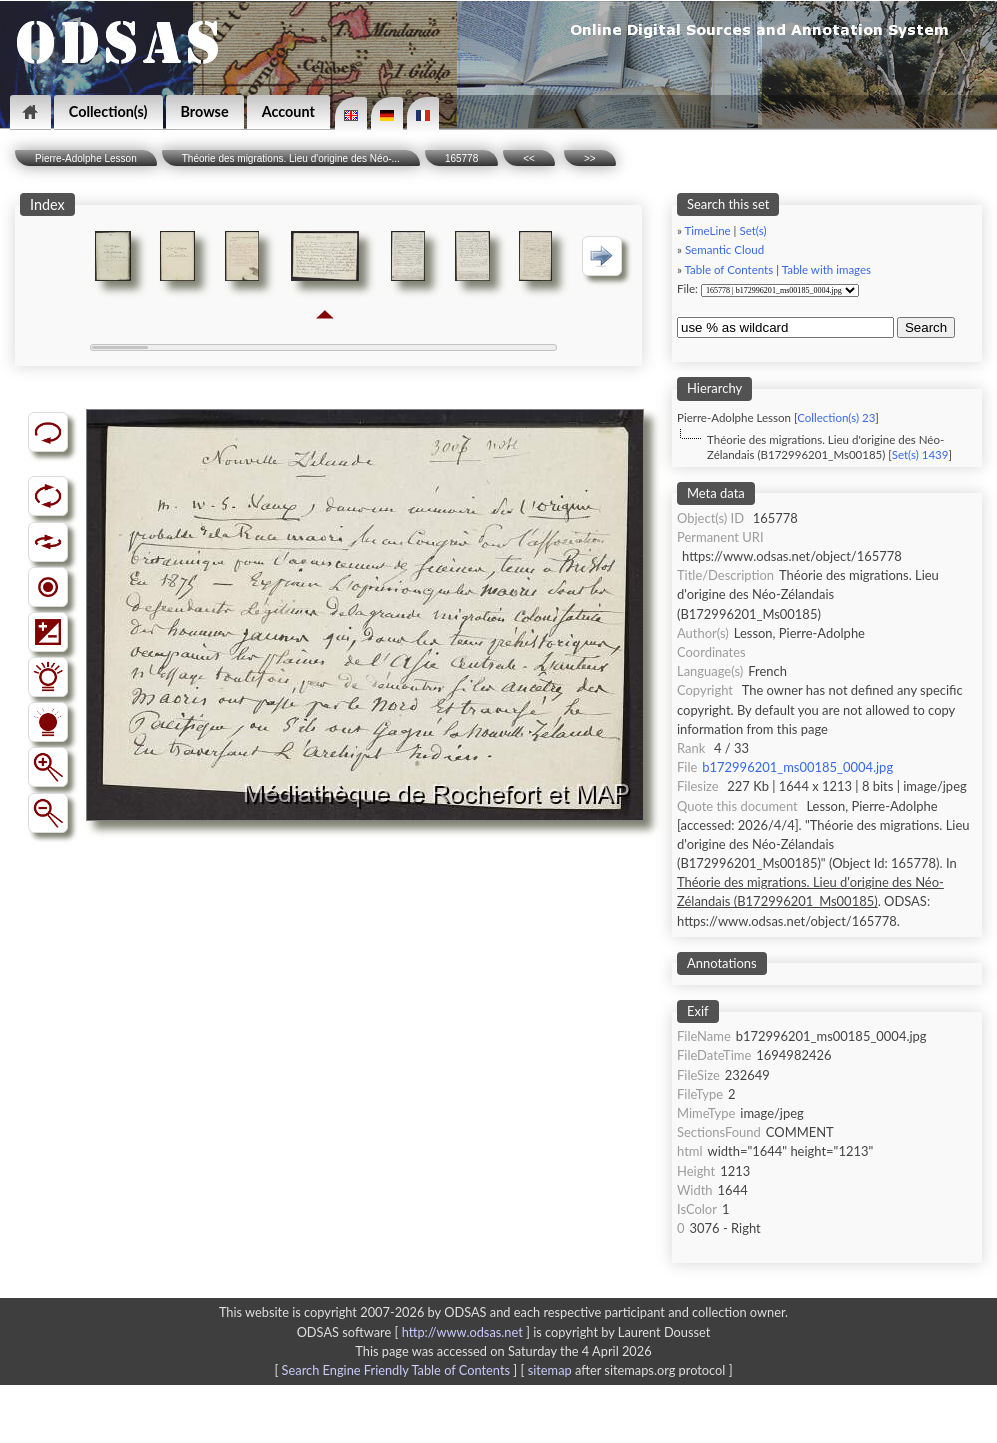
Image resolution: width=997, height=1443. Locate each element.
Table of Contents (729, 269)
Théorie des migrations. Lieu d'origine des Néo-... (291, 158)
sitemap (550, 1370)
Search (926, 327)
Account (288, 111)
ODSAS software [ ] (415, 1332)
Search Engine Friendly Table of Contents (396, 1370)
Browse (205, 111)
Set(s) (752, 230)
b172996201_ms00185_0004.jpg (797, 767)
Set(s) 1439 (920, 454)
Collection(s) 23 (836, 417)
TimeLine (708, 230)
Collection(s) (108, 111)
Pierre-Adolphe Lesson (86, 158)
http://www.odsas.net (462, 1332)
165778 (461, 158)
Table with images (826, 269)
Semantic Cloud (724, 249)
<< (529, 158)
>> (590, 158)
